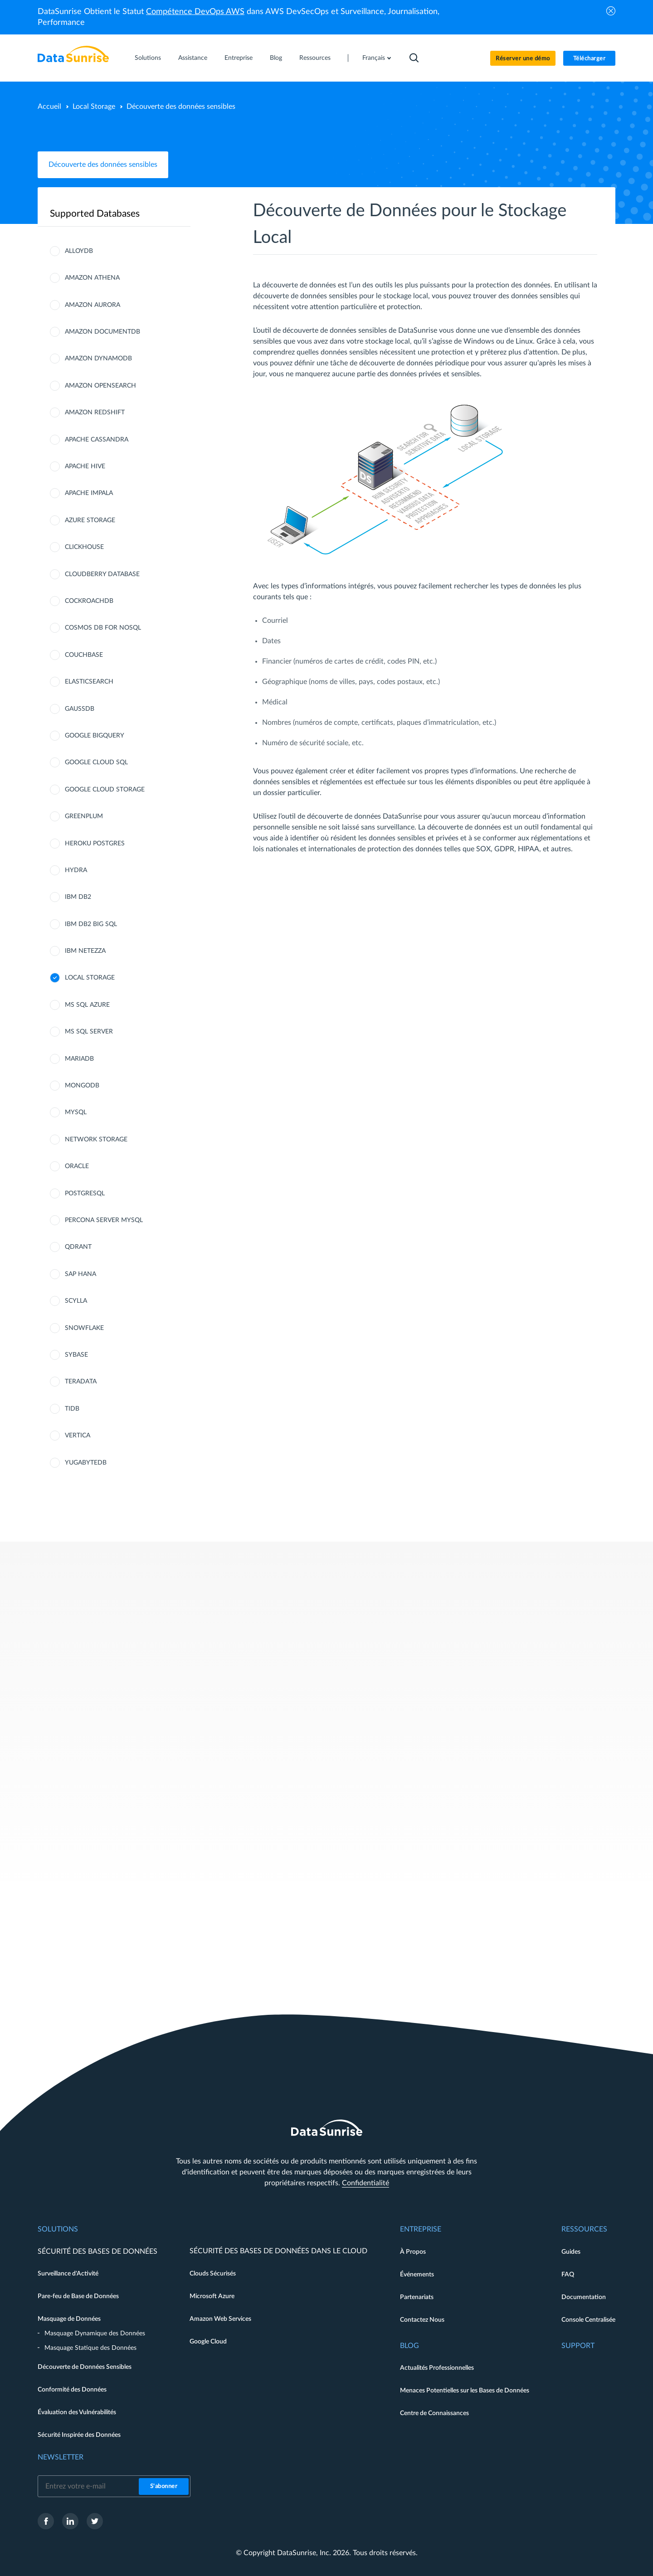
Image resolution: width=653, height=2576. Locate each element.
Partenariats (417, 2297)
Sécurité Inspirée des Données (79, 2435)
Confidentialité (365, 2183)
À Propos (413, 2252)
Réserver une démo (523, 59)
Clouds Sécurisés (213, 2273)
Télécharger (589, 59)
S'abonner (164, 2486)
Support (578, 2345)
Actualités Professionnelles (437, 2368)
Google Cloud (208, 2341)
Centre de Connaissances (434, 2413)
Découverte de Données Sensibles (85, 2367)
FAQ (567, 2274)
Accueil (49, 106)
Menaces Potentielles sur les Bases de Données (464, 2390)
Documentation (583, 2297)
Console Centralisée (588, 2320)
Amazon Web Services (220, 2319)
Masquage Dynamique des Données (94, 2333)
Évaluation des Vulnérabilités (77, 2412)
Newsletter (60, 2457)
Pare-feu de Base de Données (78, 2296)
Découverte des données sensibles (103, 164)
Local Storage (94, 106)
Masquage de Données (69, 2319)
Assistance (192, 58)
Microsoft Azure (212, 2296)
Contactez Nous (422, 2320)
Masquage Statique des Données (90, 2348)
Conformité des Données (72, 2390)
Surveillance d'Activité (68, 2273)
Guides (570, 2252)
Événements (417, 2274)
